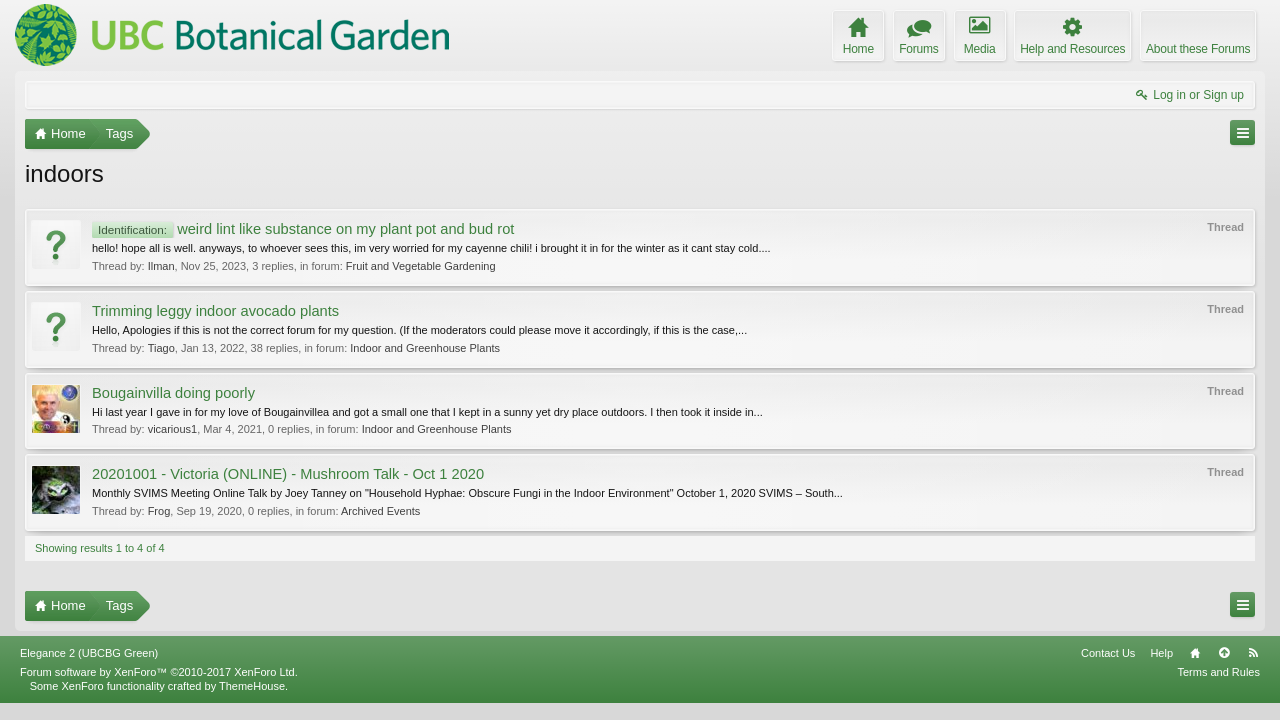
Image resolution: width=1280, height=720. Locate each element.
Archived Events (380, 511)
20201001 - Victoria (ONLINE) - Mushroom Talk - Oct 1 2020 (288, 474)
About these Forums (1198, 49)
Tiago (161, 348)
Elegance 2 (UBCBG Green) (89, 670)
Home (1195, 670)
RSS (1253, 670)
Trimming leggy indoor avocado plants (215, 311)
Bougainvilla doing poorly (173, 393)
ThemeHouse (252, 703)
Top (1224, 670)
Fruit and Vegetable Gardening (421, 266)
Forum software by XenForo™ (159, 689)
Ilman (161, 266)
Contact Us (1108, 670)
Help (1161, 670)
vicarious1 (173, 429)
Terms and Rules (1218, 689)
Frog (159, 511)
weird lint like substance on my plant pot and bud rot (303, 229)
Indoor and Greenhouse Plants (425, 348)
